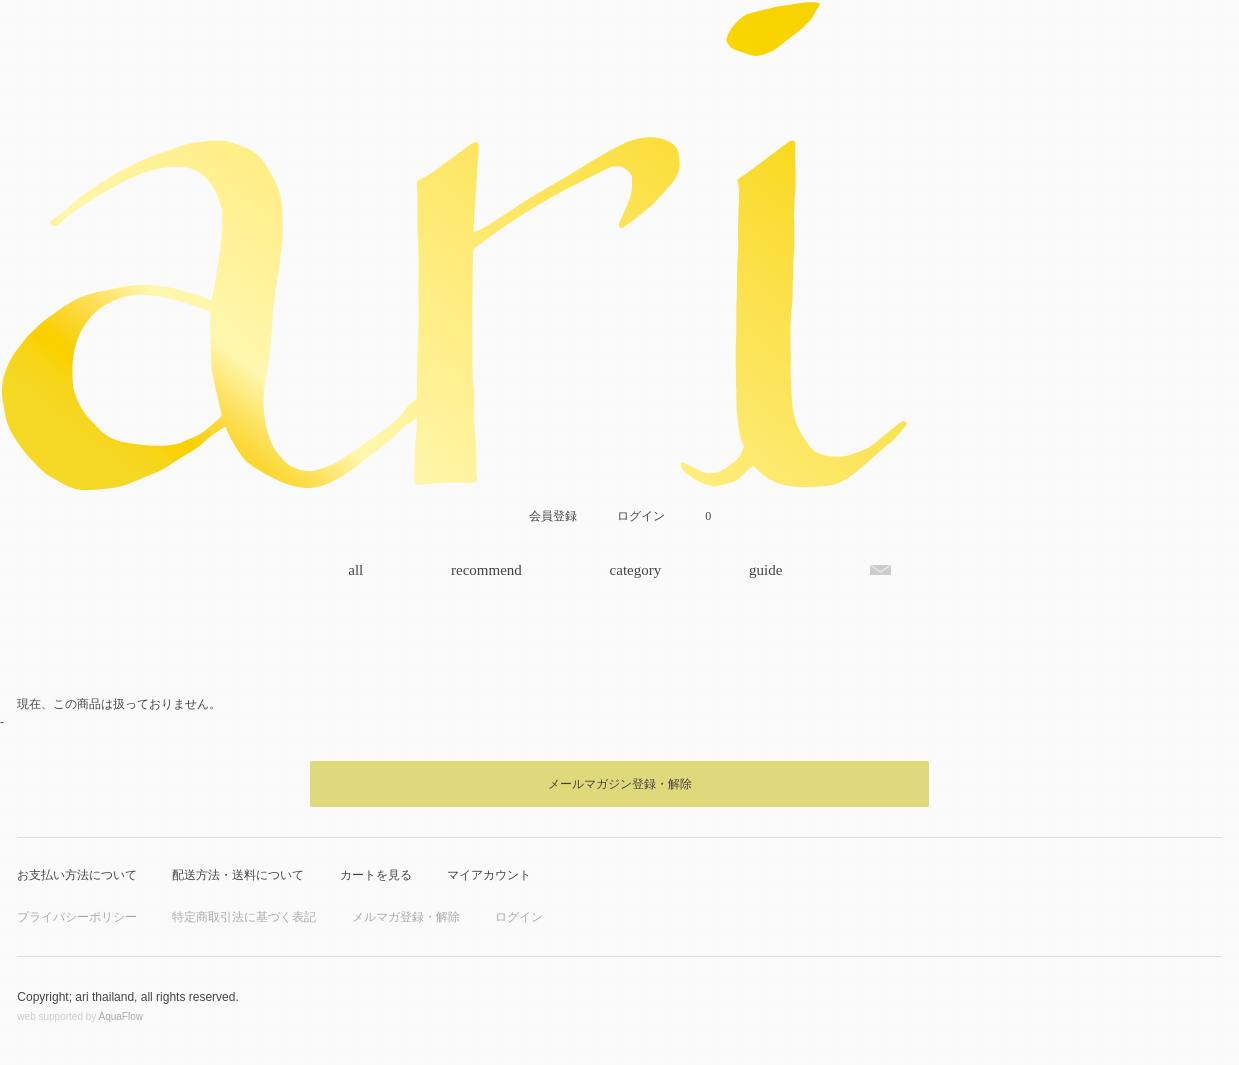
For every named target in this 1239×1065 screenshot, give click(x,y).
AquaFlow (121, 1016)
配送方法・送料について (238, 875)
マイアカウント (489, 875)
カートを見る (376, 875)
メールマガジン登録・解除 (620, 784)
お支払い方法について (77, 875)
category (636, 570)
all (355, 570)
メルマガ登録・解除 (406, 917)
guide (765, 570)
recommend (486, 570)
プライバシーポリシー (77, 917)
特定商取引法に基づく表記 (244, 917)
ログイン (519, 917)
